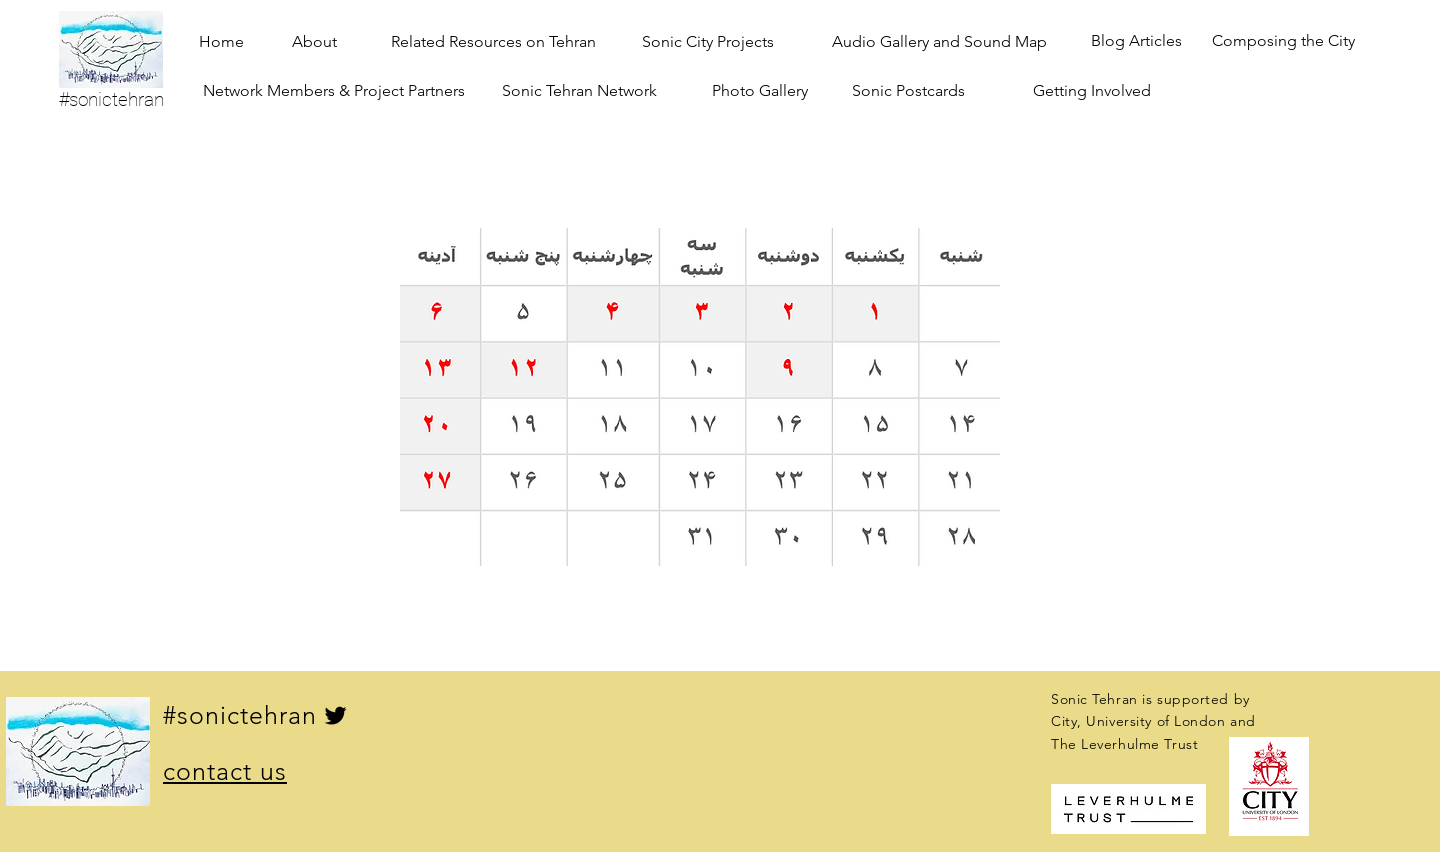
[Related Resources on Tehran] (493, 42)
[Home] (221, 42)
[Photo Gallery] (760, 91)
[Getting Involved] (1092, 91)
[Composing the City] (1283, 41)
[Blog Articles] (1136, 41)
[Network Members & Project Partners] (333, 91)
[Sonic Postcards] (908, 91)
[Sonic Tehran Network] (579, 91)
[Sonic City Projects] (708, 42)
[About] (314, 42)
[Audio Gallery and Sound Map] (939, 42)
